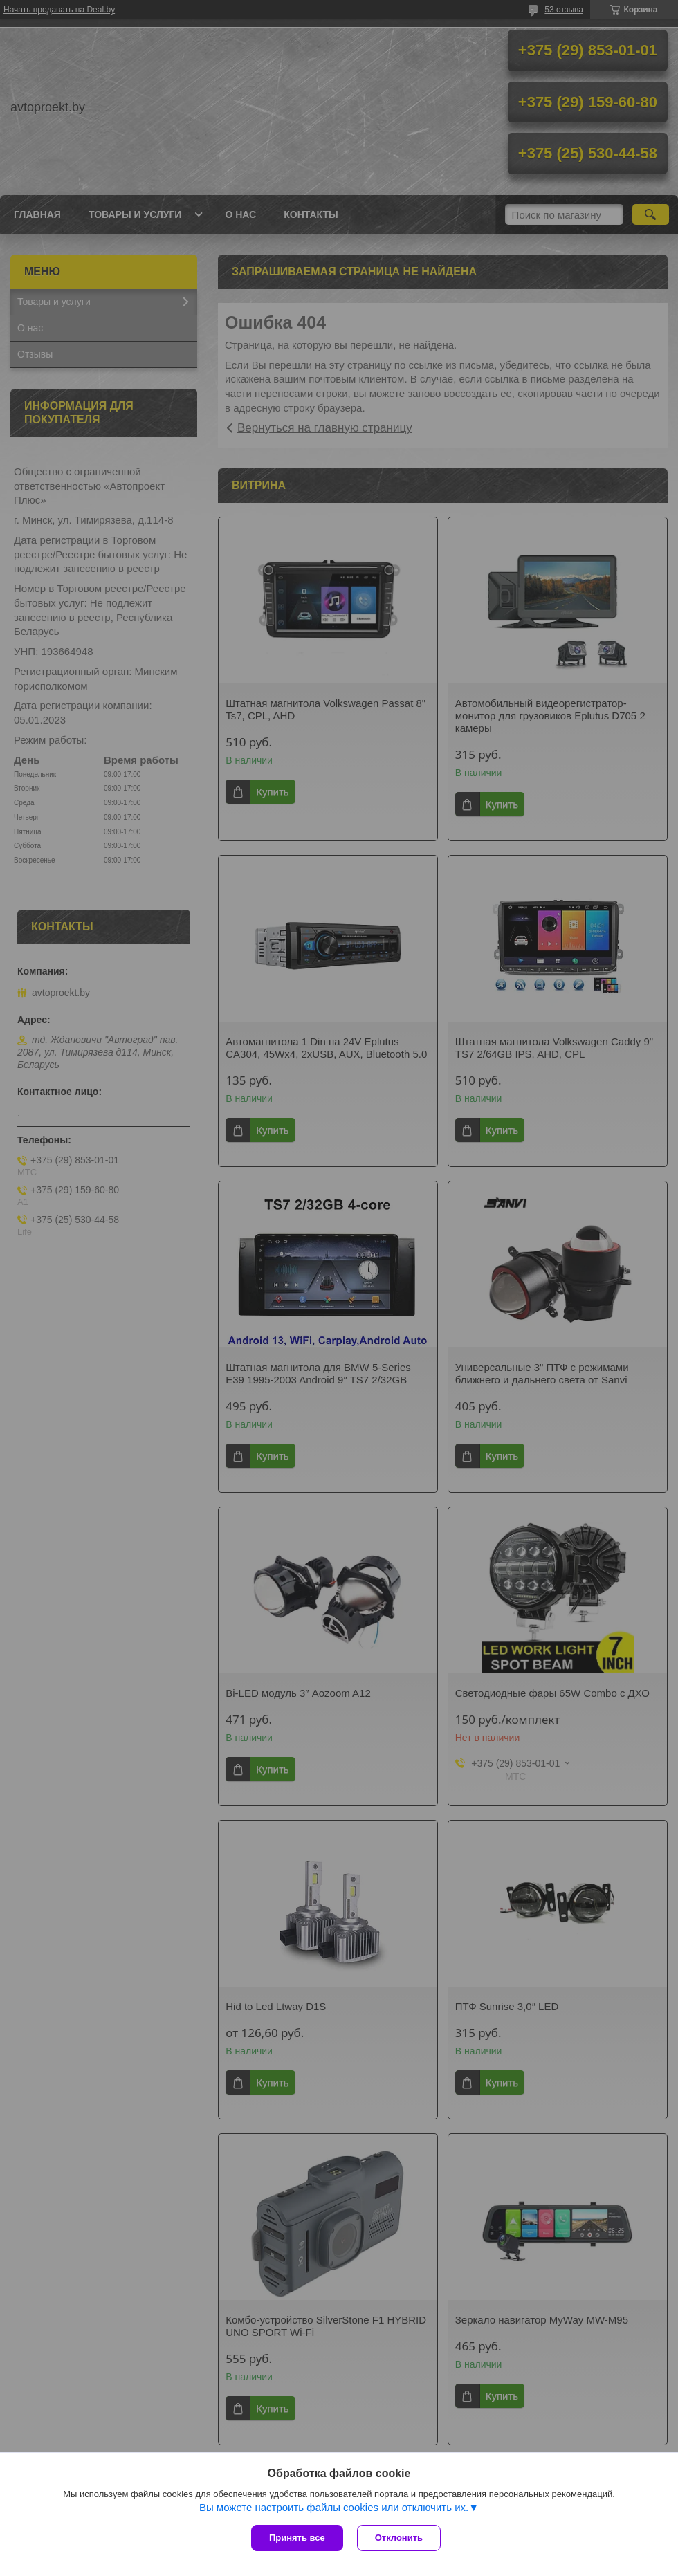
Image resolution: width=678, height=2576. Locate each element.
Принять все (297, 2537)
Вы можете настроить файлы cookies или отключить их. (333, 2507)
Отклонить (399, 2537)
